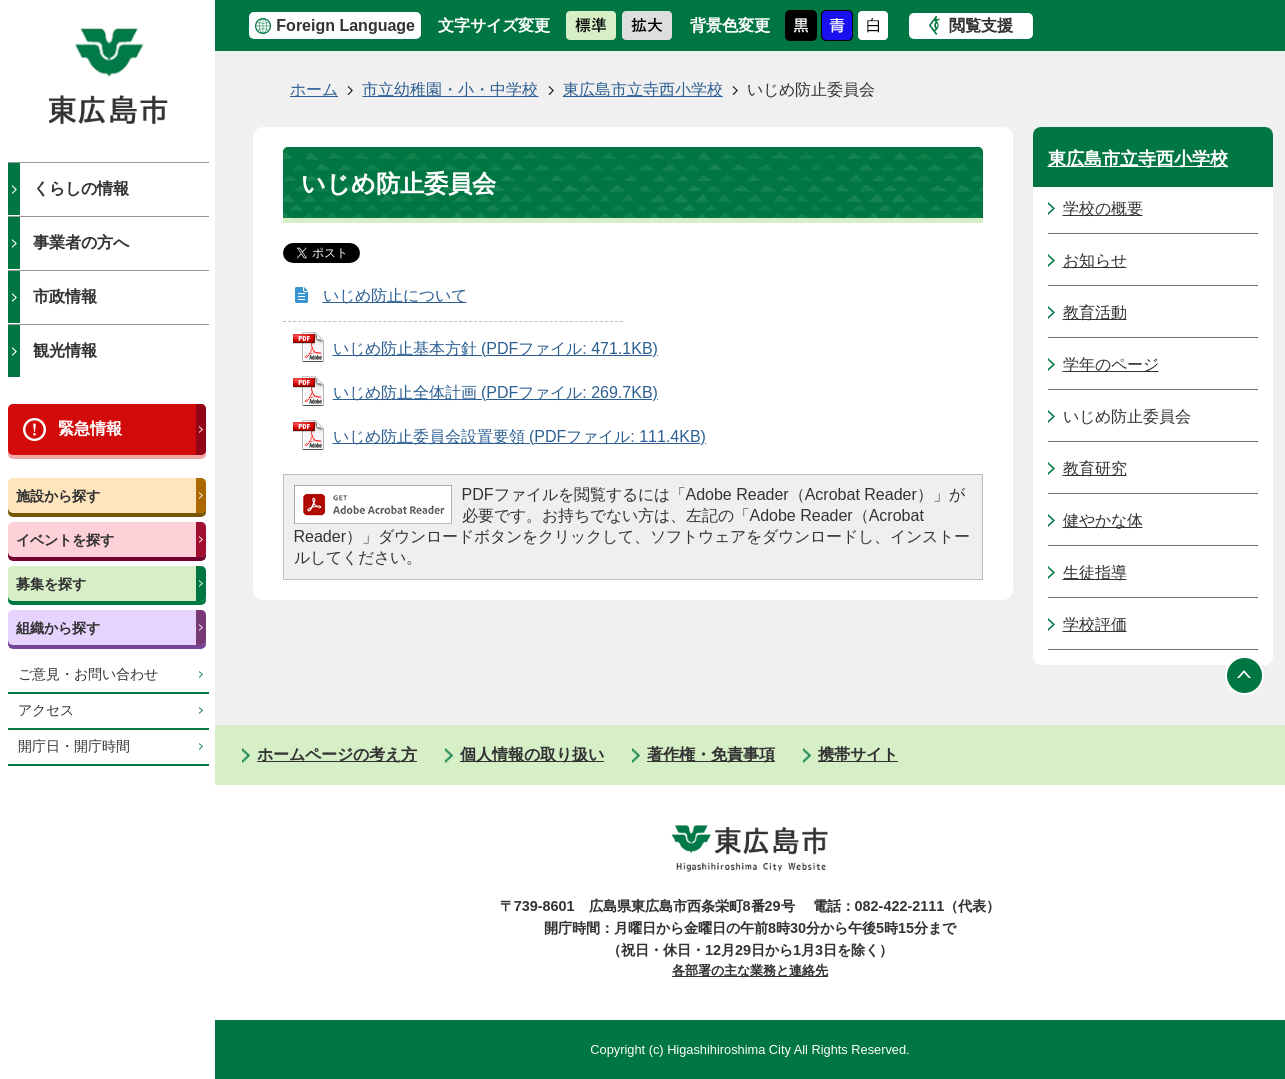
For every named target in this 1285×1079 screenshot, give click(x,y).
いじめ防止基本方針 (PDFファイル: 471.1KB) (495, 348)
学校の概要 (1103, 208)
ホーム (314, 89)
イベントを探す (65, 540)
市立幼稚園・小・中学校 (450, 89)
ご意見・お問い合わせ (88, 674)
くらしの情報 (81, 188)
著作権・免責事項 (711, 754)
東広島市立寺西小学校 (643, 89)
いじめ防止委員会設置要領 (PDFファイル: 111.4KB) (519, 436)
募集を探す (51, 584)
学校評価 (1095, 624)
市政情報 (65, 296)
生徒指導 (1095, 572)
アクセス (46, 710)
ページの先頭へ (1245, 675)
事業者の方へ (81, 242)
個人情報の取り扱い (532, 754)
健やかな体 (1103, 520)
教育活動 (1095, 312)
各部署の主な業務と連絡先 (750, 970)
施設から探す (58, 496)
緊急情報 (90, 428)
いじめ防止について (395, 295)
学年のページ (1111, 364)
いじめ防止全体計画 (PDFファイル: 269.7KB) (495, 392)
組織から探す (58, 628)
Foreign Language (345, 25)
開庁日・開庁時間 (74, 746)
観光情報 (65, 350)
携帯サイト (858, 754)
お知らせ (1095, 260)
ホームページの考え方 (337, 754)
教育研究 (1095, 468)
